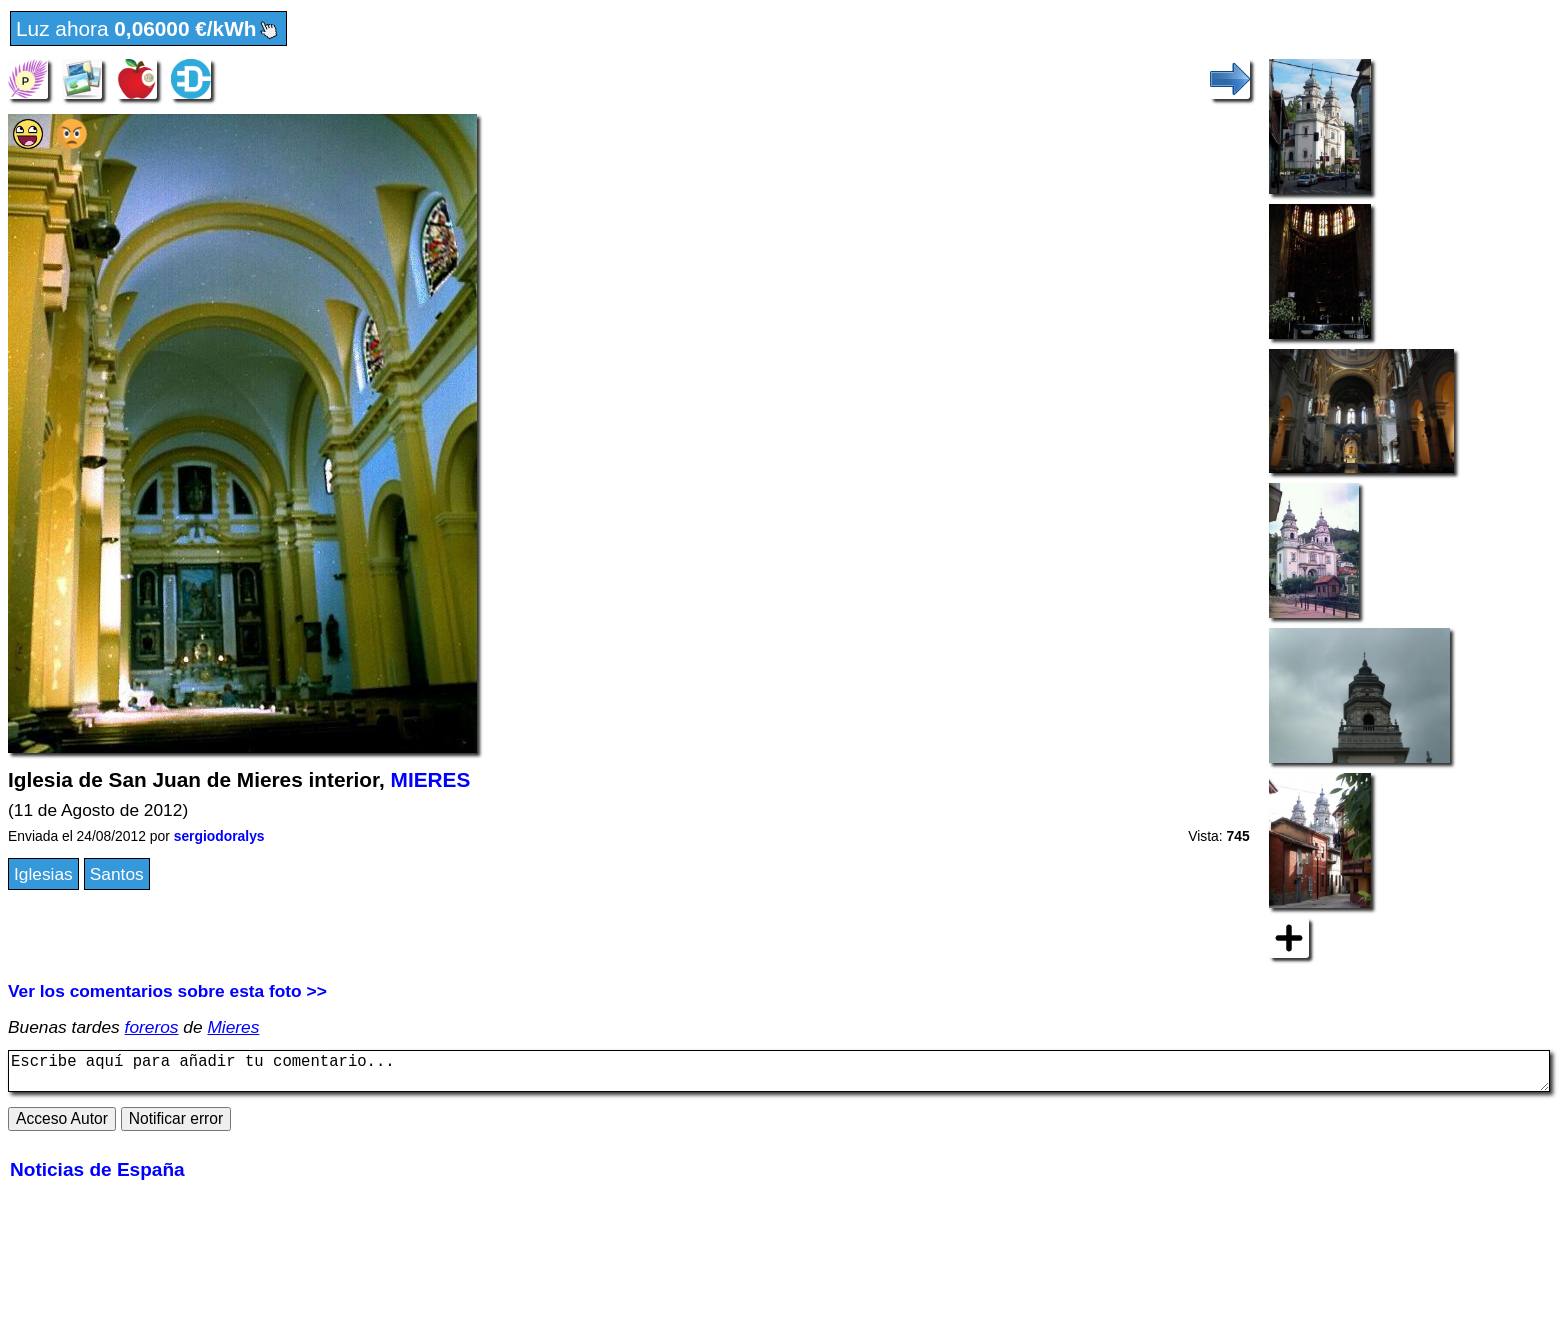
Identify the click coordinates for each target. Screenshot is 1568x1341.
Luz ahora (148, 30)
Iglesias (43, 874)
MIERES (431, 779)
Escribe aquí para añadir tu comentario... (779, 1075)
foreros (152, 1027)
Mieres (233, 1027)
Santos (117, 874)
